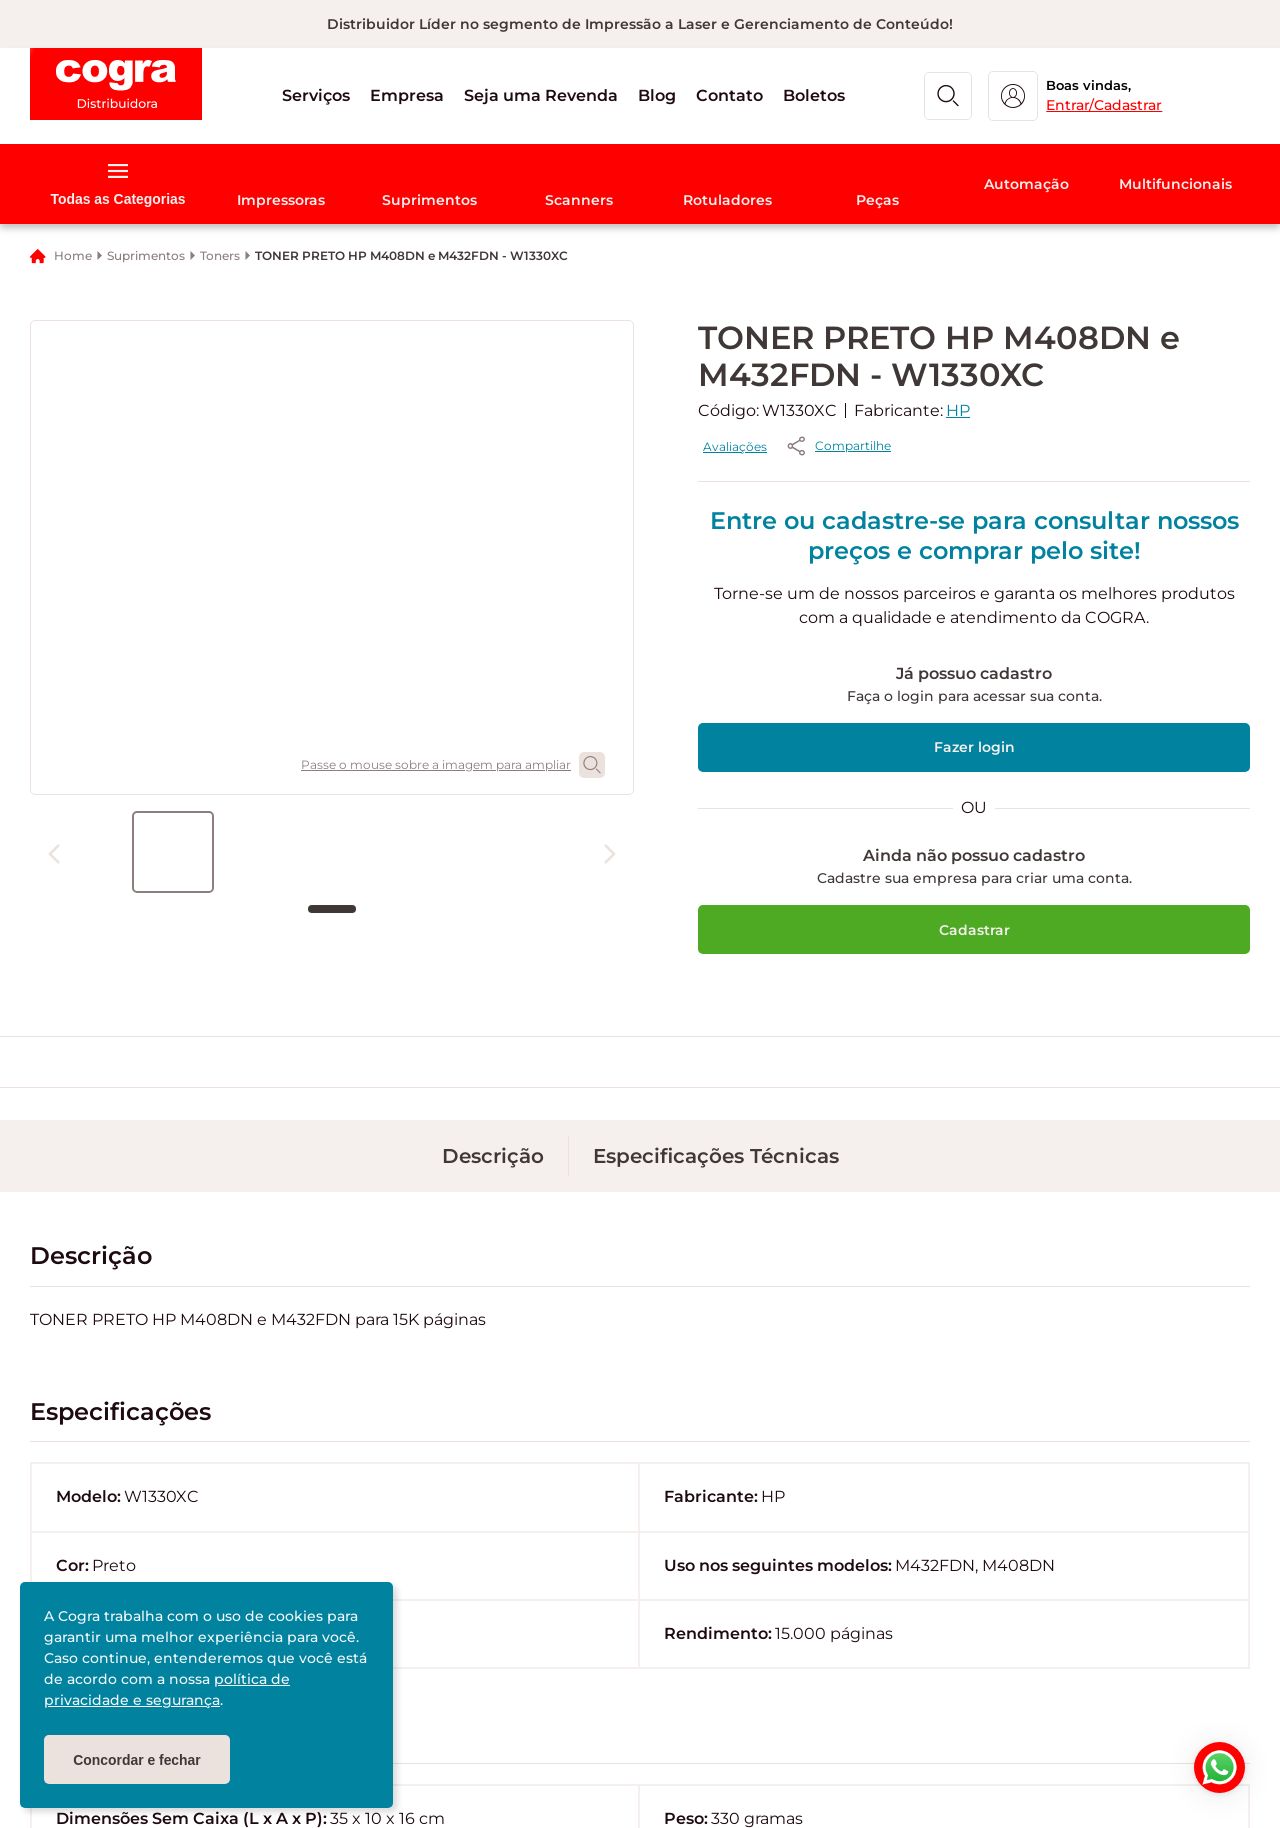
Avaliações (924, 446)
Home (73, 255)
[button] (351, 96)
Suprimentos (146, 256)
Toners (220, 256)
